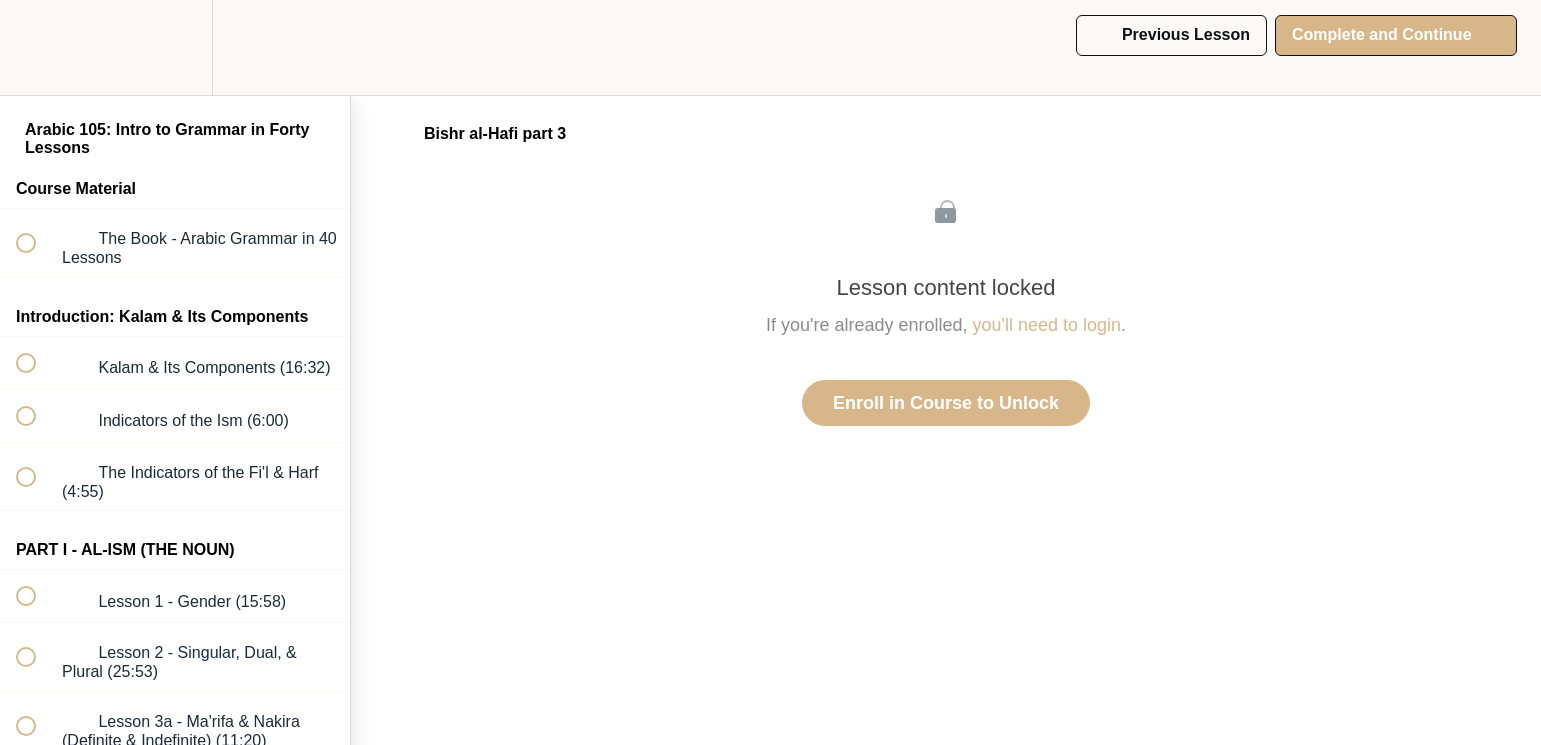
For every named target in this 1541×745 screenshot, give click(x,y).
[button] (37, 47)
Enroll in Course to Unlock (946, 403)
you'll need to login (1047, 325)
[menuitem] (175, 47)
